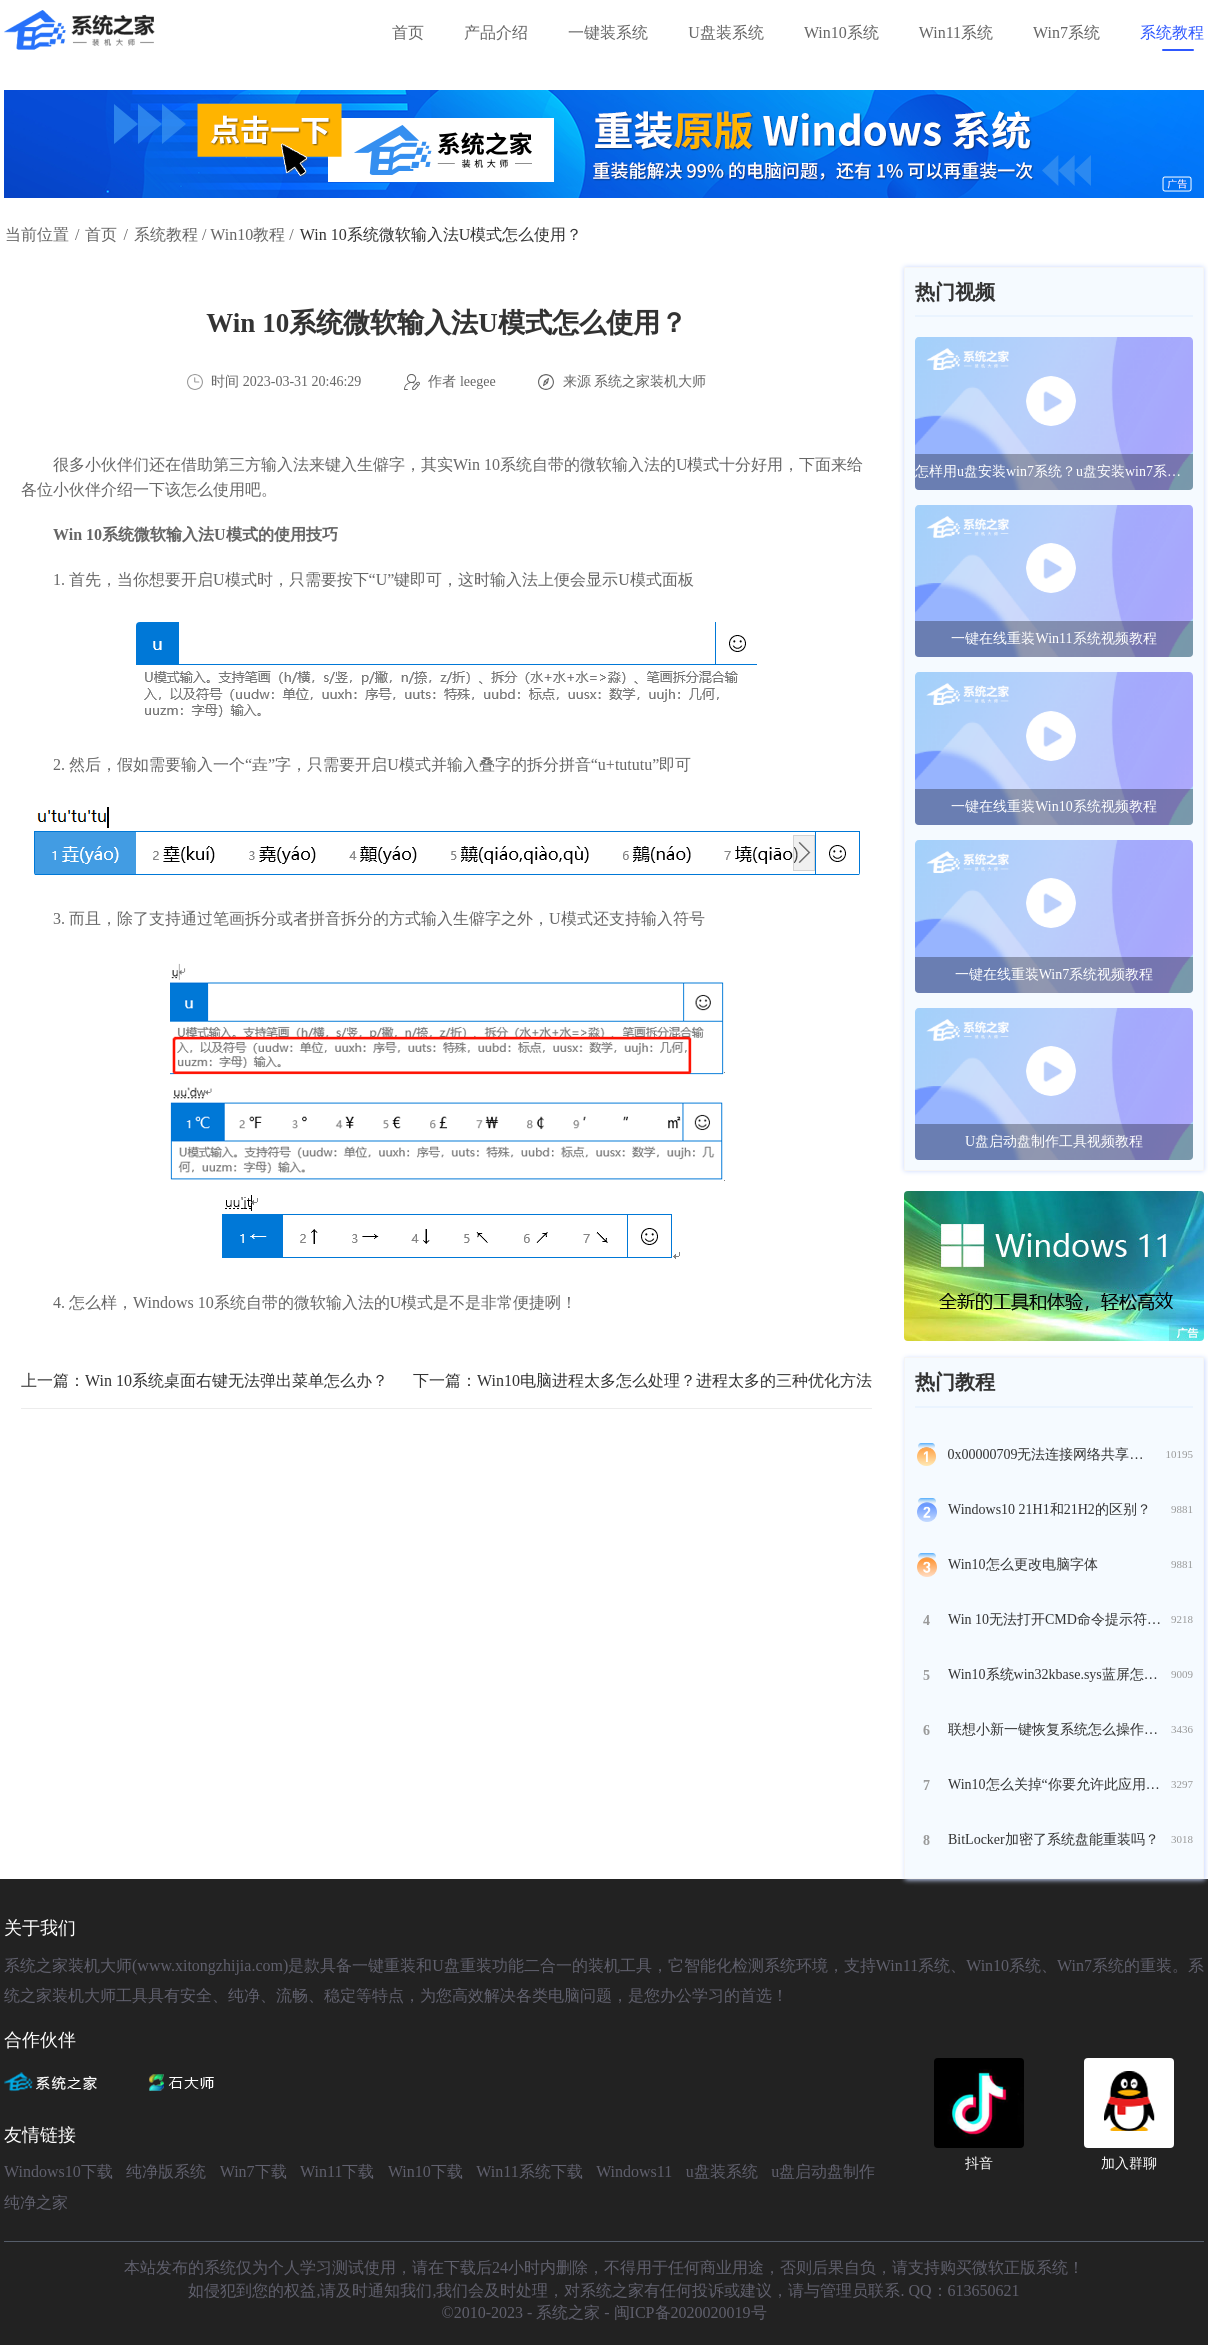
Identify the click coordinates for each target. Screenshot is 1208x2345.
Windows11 (634, 2171)
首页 (408, 32)
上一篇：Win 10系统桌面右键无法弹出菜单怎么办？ (204, 1380)
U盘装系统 (726, 32)
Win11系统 (956, 32)
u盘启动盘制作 (823, 2171)
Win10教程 (247, 234)
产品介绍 (496, 32)
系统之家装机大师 (650, 381)
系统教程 (1172, 32)
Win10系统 (841, 32)
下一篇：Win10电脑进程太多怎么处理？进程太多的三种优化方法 (642, 1380)
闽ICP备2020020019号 (690, 2312)
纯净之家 (36, 2202)
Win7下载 (253, 2171)
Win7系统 (1066, 32)
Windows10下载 (58, 2171)
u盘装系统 (722, 2171)
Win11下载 (337, 2171)
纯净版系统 (166, 2171)
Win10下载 (425, 2171)
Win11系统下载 (529, 2171)
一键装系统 (608, 32)
